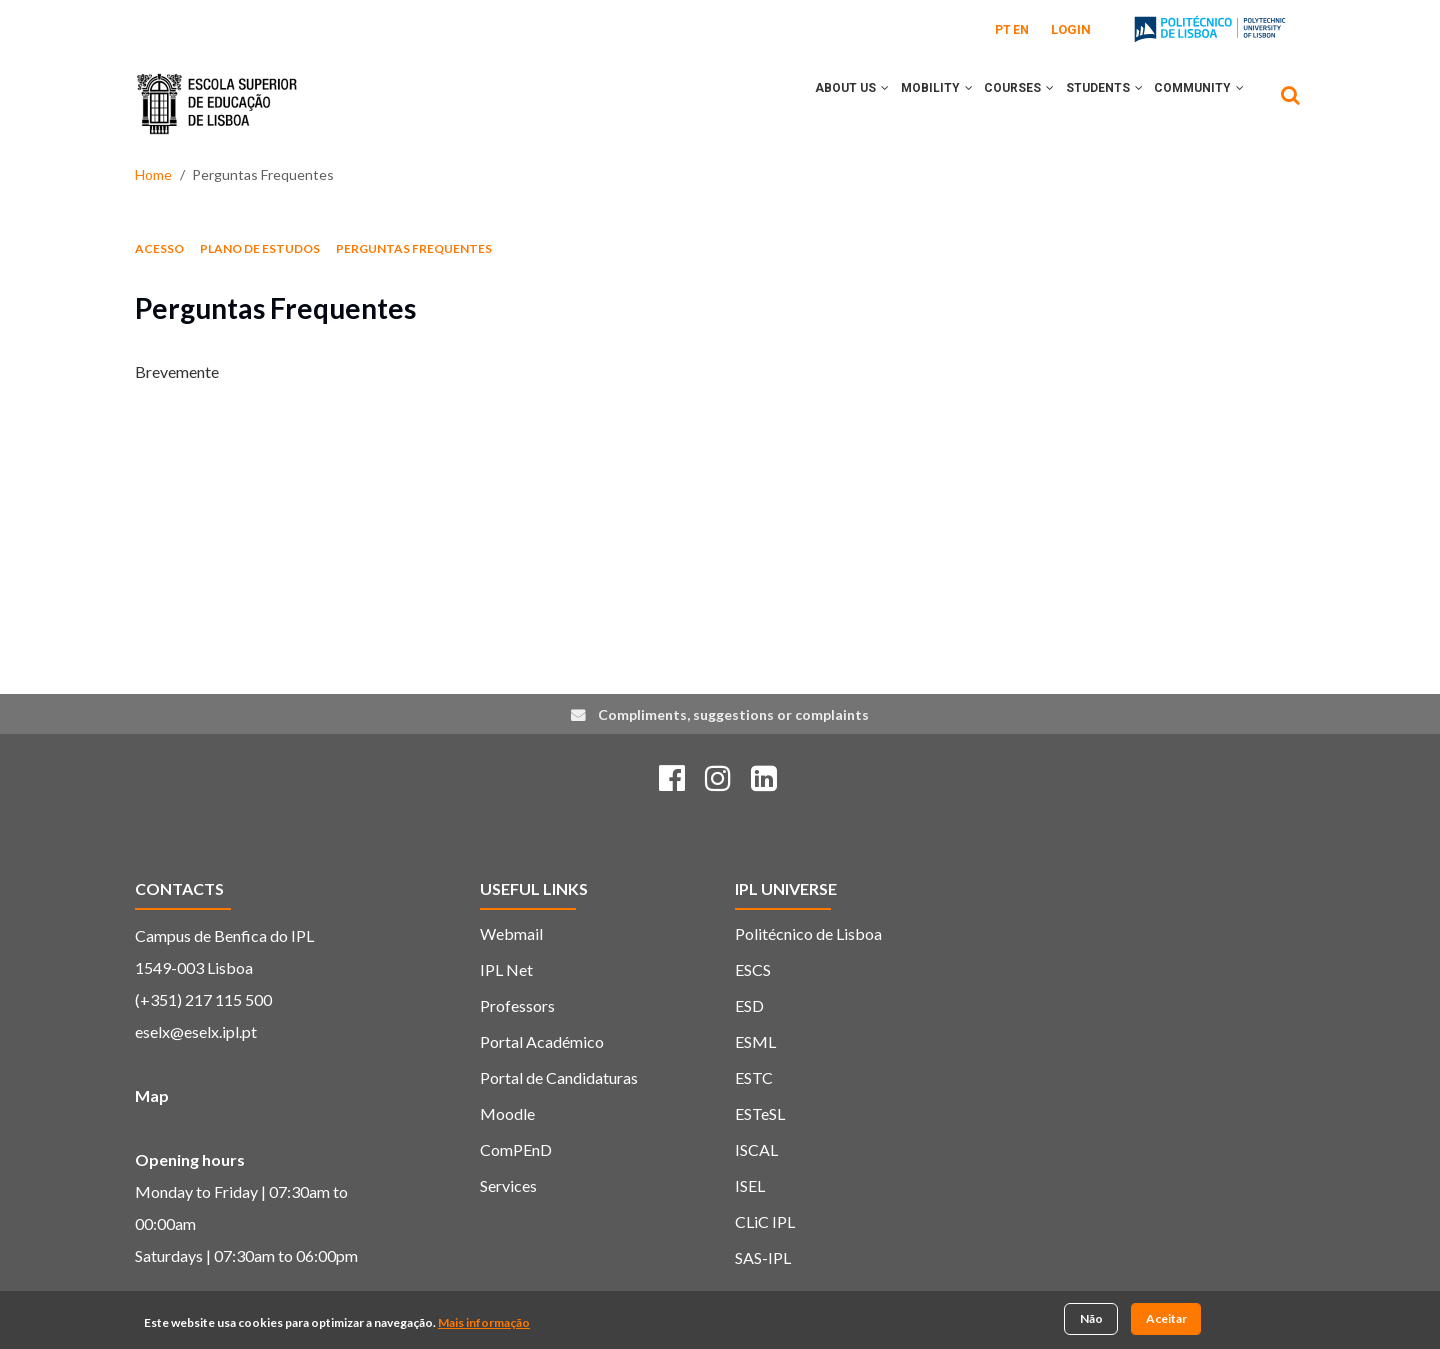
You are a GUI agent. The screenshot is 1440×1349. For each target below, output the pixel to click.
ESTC (754, 1077)
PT (1003, 30)
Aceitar (1166, 1320)
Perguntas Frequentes (414, 248)
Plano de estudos (260, 248)
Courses (998, 103)
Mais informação (484, 1323)
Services (508, 1185)
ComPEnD (516, 1149)
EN (1021, 30)
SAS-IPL (763, 1257)
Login (1071, 29)
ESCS (753, 969)
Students (1091, 103)
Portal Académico (542, 1041)
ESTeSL (760, 1113)
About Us (814, 103)
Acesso (159, 248)
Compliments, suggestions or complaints (733, 714)
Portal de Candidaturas (559, 1077)
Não (1091, 1320)
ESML (755, 1041)
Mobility (907, 103)
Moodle (507, 1113)
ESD (749, 1005)
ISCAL (756, 1149)
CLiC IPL (765, 1221)
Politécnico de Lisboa (808, 933)
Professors (517, 1005)
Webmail (511, 933)
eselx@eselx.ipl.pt (196, 1031)
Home (153, 174)
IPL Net (506, 969)
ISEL (750, 1185)
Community (1195, 103)
